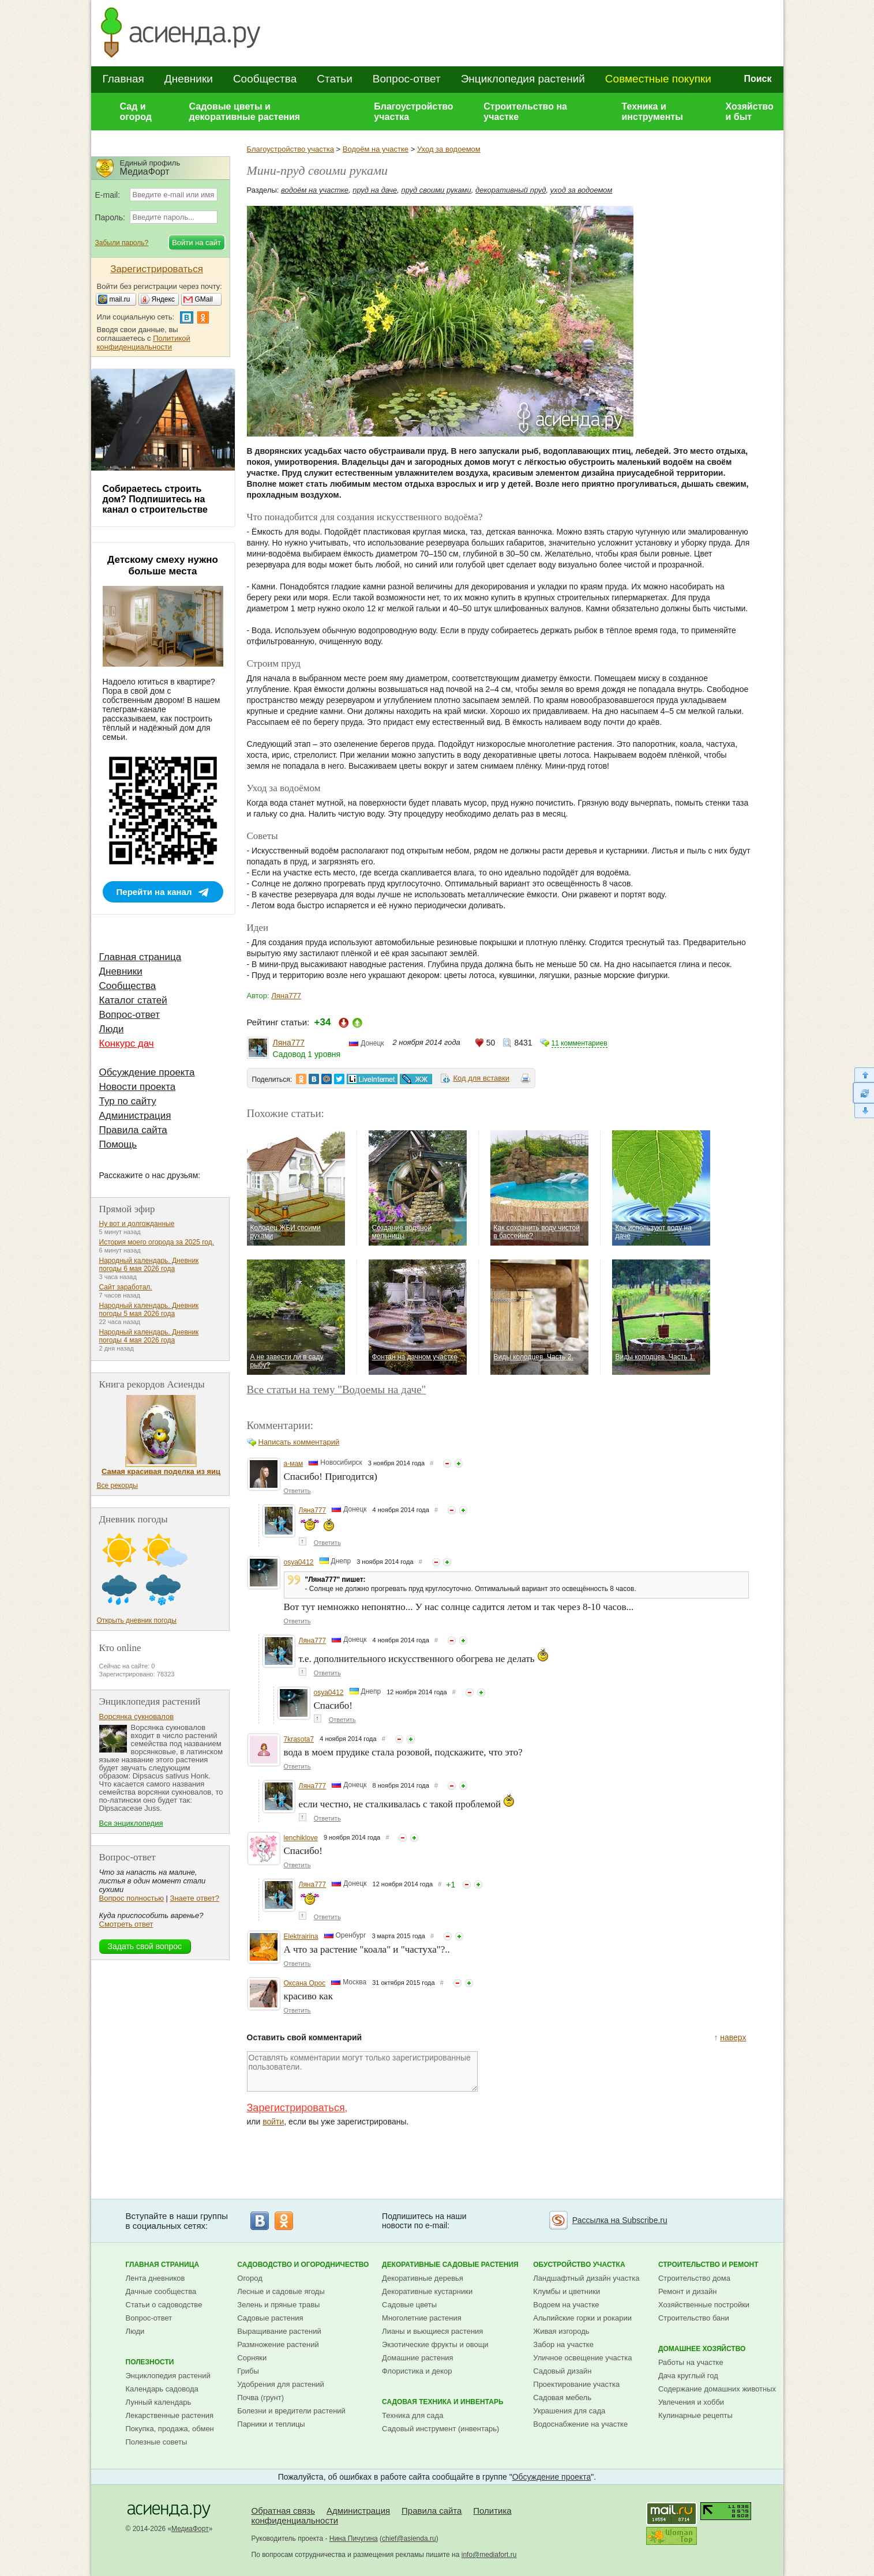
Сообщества (265, 79)
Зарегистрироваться (296, 2108)
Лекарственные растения (170, 2415)
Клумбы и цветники (566, 2291)
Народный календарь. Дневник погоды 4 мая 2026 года (149, 1336)
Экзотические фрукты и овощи (435, 2344)
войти (273, 2121)
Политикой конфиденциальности (143, 342)
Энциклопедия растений (523, 79)
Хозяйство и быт (749, 111)
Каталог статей (133, 1000)
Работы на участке (690, 2362)
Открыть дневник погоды (137, 1620)
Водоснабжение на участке (580, 2424)
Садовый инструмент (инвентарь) (440, 2428)
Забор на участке (563, 2344)
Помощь (118, 1144)
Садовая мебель (562, 2397)
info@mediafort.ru (489, 2555)
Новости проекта (137, 1086)
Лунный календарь (159, 2402)
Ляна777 (286, 995)
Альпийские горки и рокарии (582, 2318)
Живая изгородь (561, 2331)
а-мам (293, 1464)
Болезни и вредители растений (291, 2410)
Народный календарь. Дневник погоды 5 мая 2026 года (149, 1310)
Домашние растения (417, 2357)
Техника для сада (412, 2415)
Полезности (150, 2362)
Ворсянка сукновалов (136, 1716)
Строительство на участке (525, 111)
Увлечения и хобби (691, 2402)
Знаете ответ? (194, 1898)
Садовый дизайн (562, 2371)
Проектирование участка (576, 2384)
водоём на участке (314, 190)
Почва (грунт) (260, 2397)
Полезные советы (156, 2442)
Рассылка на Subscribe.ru (619, 2220)
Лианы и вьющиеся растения (432, 2331)
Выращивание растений (279, 2331)
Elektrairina (301, 1936)
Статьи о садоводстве (164, 2304)
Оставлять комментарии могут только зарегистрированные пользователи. (362, 2071)
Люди (111, 1029)
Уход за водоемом (449, 149)
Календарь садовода (162, 2389)
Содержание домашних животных (717, 2389)
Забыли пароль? (122, 243)
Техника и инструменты (651, 111)
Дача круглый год (688, 2375)
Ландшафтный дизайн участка (586, 2278)
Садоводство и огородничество (303, 2265)
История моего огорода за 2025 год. (157, 1242)
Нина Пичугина (353, 2538)
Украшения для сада (569, 2410)
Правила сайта (133, 1130)
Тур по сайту (127, 1101)
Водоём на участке (375, 149)
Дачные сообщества (161, 2291)
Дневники (188, 79)
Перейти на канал (154, 892)
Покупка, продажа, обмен (170, 2428)
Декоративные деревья (422, 2278)
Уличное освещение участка (582, 2357)
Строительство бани (693, 2318)
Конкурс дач (126, 1043)
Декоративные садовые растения (450, 2265)
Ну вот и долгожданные (137, 1224)
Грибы (248, 2371)
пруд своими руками (436, 190)
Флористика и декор (417, 2371)
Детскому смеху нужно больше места (162, 565)
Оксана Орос (305, 1983)
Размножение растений (277, 2344)
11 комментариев (579, 1043)
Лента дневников (155, 2278)
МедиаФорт (190, 2529)
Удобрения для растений (280, 2384)
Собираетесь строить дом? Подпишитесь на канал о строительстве (155, 499)
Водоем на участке (566, 2304)
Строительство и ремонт (708, 2265)
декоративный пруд (510, 190)
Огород (249, 2278)
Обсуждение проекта (147, 1072)
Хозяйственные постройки (703, 2304)
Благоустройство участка (413, 111)
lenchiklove (301, 1838)
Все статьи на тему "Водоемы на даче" (336, 1389)
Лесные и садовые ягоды (281, 2291)
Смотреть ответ (126, 1924)
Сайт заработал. (125, 1287)
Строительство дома (694, 2278)
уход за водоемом (581, 190)
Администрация (135, 1115)
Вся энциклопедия (131, 1823)
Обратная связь (284, 2510)
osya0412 (299, 1562)
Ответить (297, 1490)
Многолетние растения (422, 2318)
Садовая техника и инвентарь (442, 2402)
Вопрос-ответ (407, 79)
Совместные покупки (658, 79)
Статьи (334, 79)
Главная (123, 79)
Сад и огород (136, 111)
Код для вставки (481, 1078)
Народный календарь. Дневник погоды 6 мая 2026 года (149, 1265)
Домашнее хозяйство (702, 2349)
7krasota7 (299, 1739)
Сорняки (252, 2357)
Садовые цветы (409, 2304)
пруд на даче (374, 190)
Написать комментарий (299, 1442)
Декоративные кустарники (427, 2291)
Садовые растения (270, 2318)
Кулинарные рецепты (695, 2415)
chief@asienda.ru (409, 2538)
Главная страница (140, 957)
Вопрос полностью (131, 1898)
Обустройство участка (579, 2265)
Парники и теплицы (271, 2424)
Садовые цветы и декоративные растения (245, 111)
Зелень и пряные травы (278, 2304)
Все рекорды (117, 1485)
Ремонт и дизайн (687, 2291)
